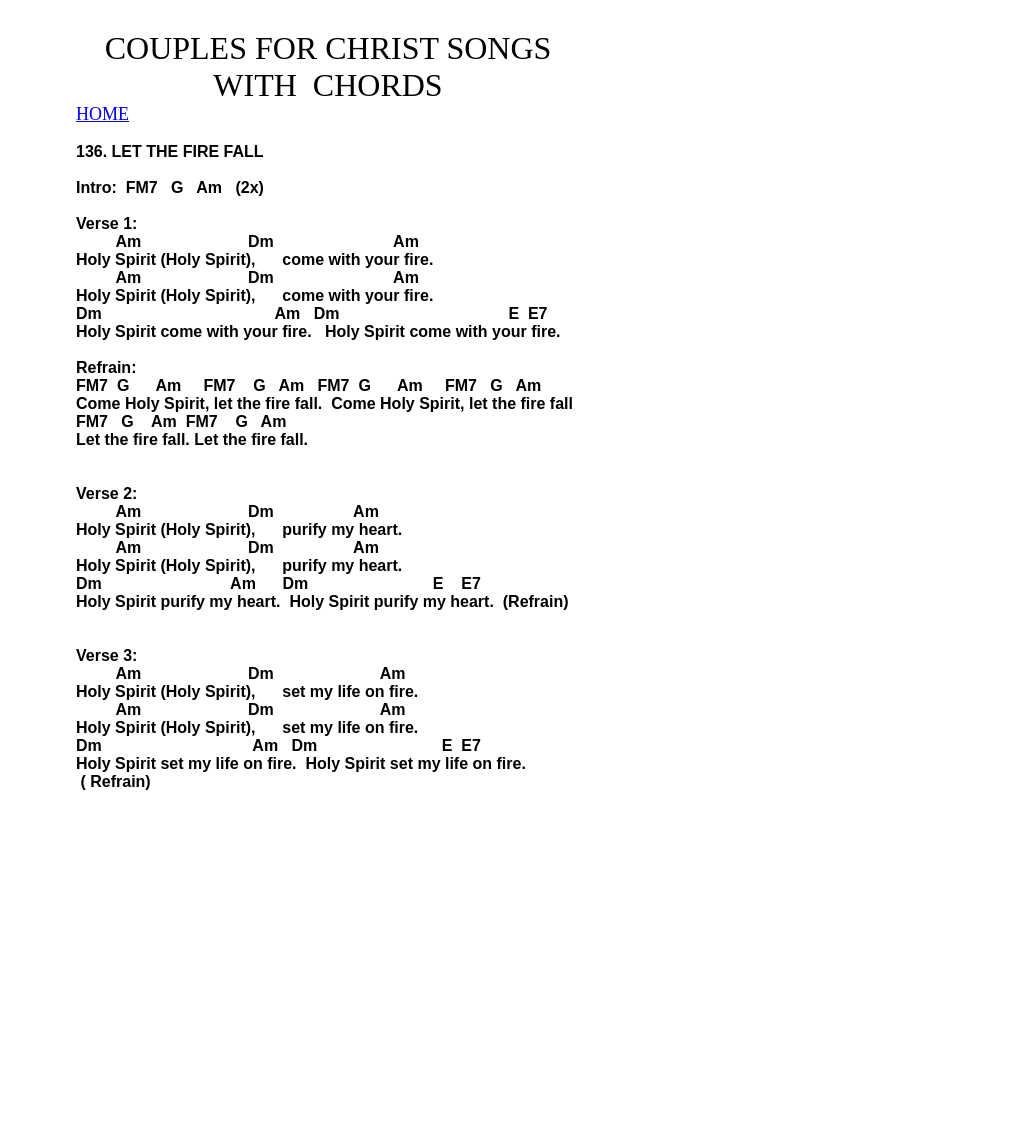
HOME (102, 114)
